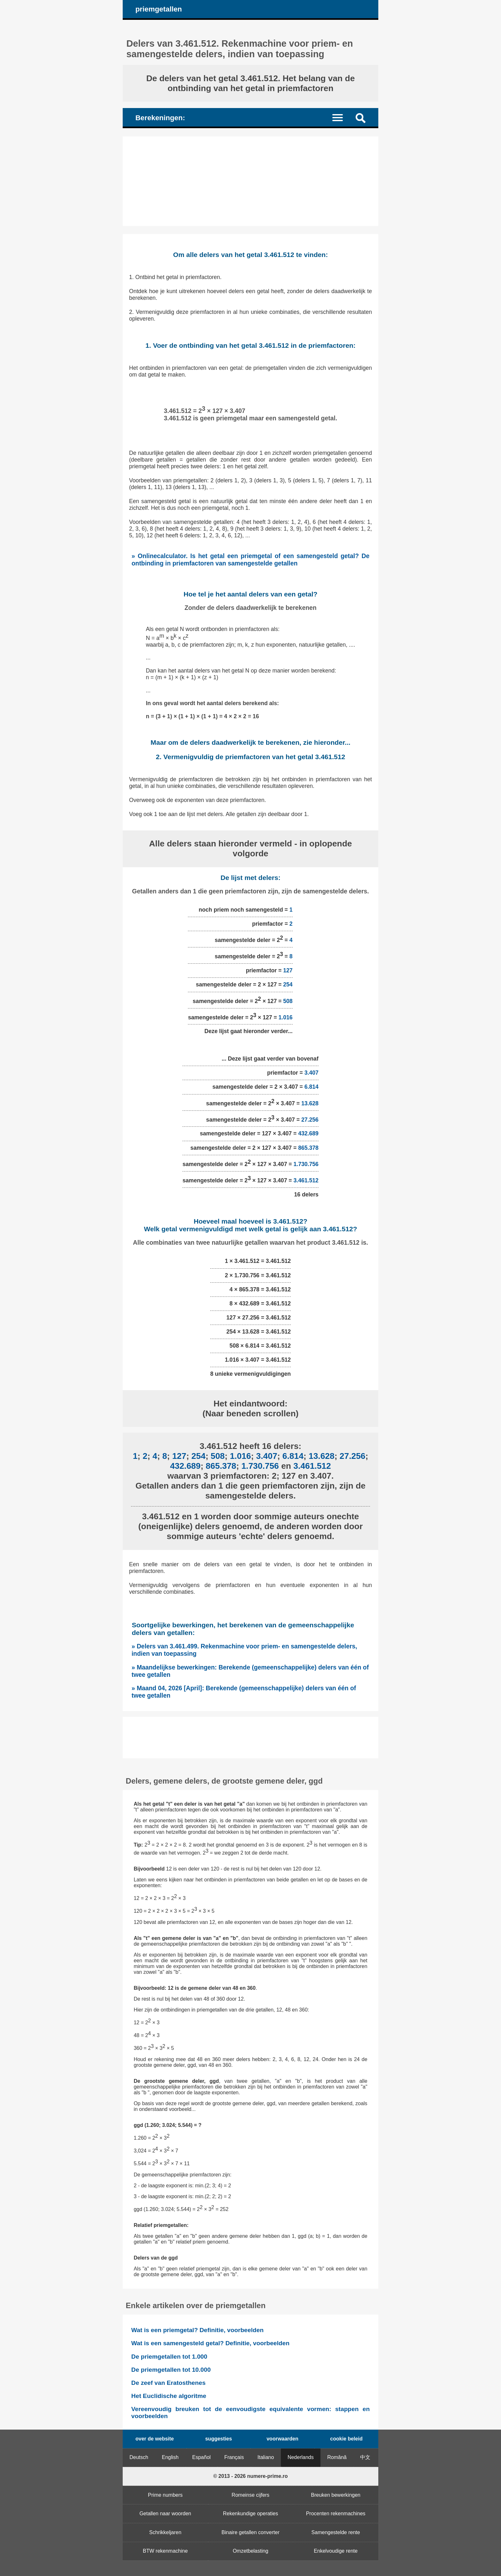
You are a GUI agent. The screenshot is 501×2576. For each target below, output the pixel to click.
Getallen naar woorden (165, 2513)
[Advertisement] (250, 181)
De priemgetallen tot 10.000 (171, 2369)
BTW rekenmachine (165, 2551)
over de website (154, 2438)
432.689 (308, 1133)
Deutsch (138, 2457)
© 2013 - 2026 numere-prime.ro (250, 2476)
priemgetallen (158, 9)
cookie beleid (346, 2438)
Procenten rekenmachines (336, 2513)
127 (287, 970)
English (170, 2457)
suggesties (218, 2438)
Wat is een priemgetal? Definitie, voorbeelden (197, 2330)
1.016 (286, 1017)
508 (287, 1001)
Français (234, 2457)
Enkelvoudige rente (336, 2551)
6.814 (311, 1087)
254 (287, 984)
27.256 (310, 1119)
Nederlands (301, 2457)
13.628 (310, 1103)
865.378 (308, 1148)
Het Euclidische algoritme (168, 2396)
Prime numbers (165, 2495)
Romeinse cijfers (250, 2495)
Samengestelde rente (336, 2532)
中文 (365, 2457)
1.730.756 (305, 1164)
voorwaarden (282, 2438)
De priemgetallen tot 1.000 (169, 2356)
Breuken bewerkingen (335, 2495)
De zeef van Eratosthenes (168, 2382)
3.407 (311, 1073)
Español (201, 2457)
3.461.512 (305, 1180)
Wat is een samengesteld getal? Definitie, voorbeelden (210, 2343)
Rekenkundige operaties (250, 2513)
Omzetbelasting (250, 2551)
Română (336, 2457)
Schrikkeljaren (165, 2532)
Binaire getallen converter (250, 2532)
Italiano (266, 2457)
